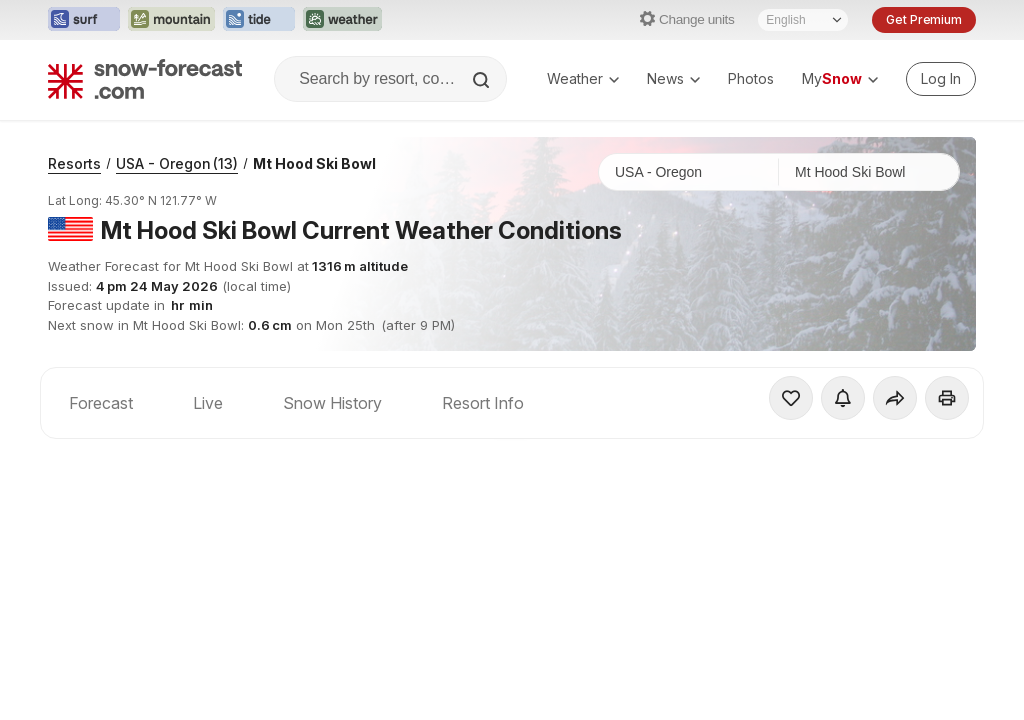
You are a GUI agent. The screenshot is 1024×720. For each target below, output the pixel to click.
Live (208, 403)
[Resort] (869, 172)
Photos (751, 78)
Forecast (101, 403)
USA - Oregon (177, 163)
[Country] (689, 172)
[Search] (483, 80)
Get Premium (924, 19)
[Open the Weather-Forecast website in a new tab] (342, 20)
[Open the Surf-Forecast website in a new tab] (84, 20)
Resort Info (483, 403)
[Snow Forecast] (145, 79)
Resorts (74, 163)
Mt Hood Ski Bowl (314, 163)
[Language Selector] (803, 20)
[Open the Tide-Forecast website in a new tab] (259, 20)
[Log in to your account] (941, 79)
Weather (583, 78)
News (673, 78)
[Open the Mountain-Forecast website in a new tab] (171, 20)
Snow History (332, 403)
